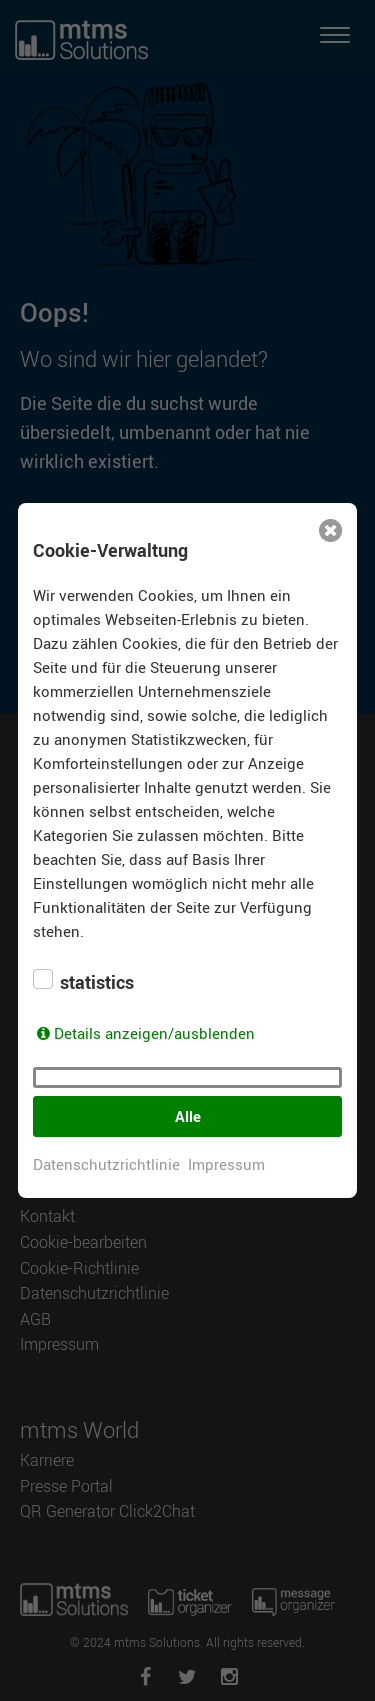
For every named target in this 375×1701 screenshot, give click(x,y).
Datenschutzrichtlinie (106, 1164)
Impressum (226, 1164)
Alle (188, 1116)
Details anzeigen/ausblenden (154, 1033)
